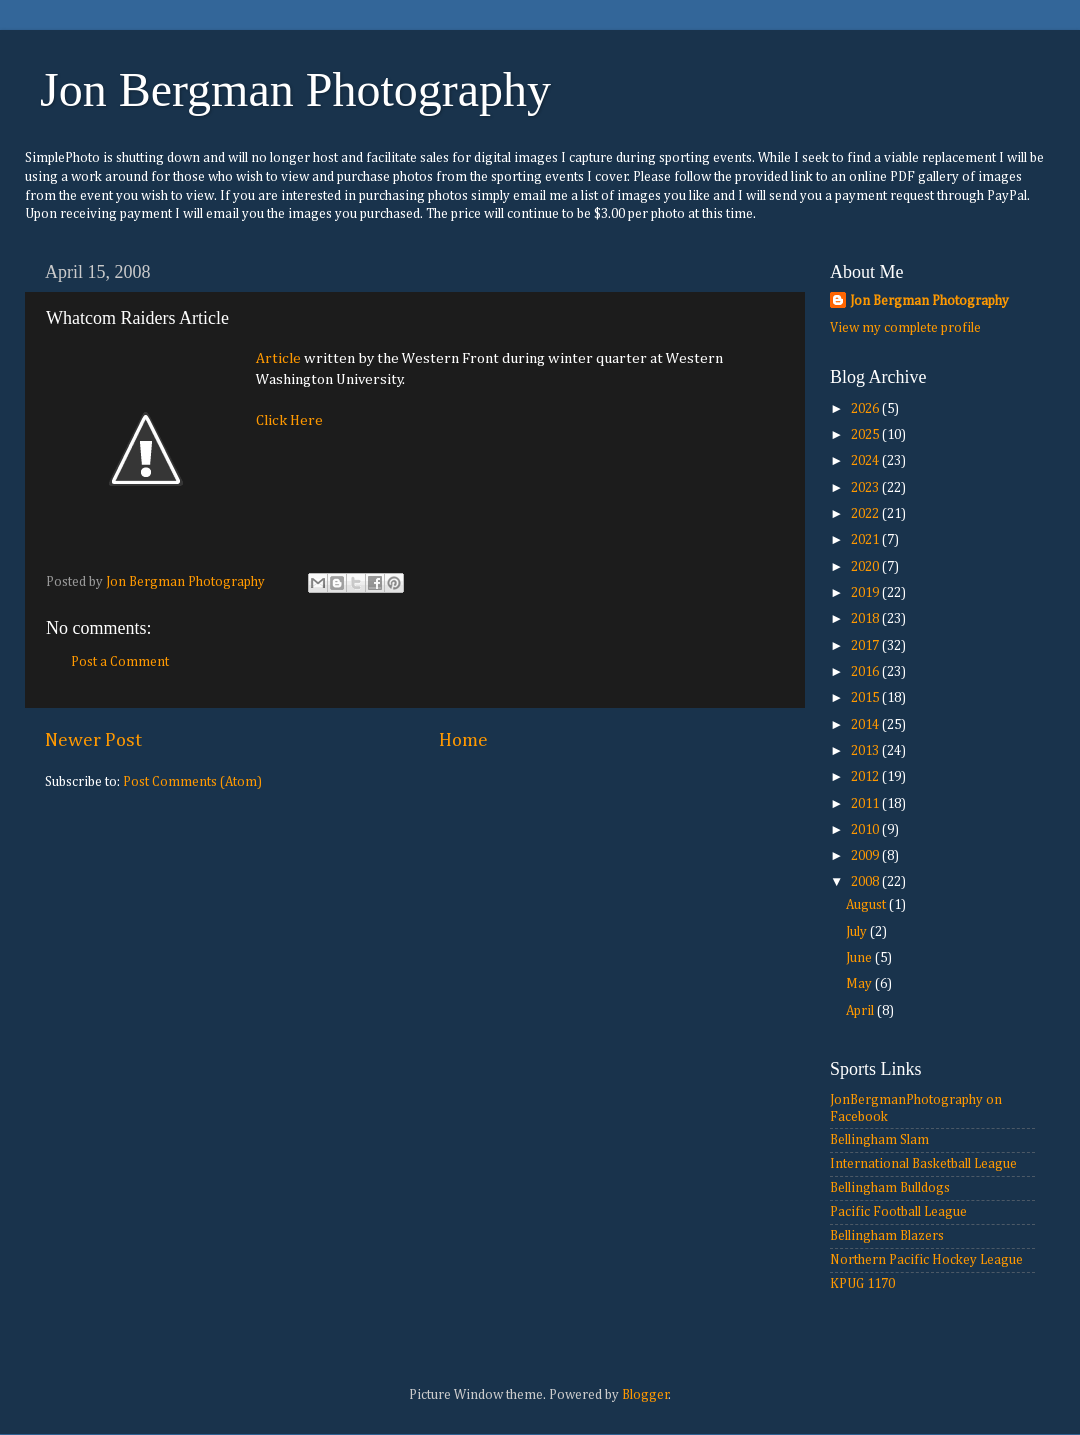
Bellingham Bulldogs (890, 1188)
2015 (866, 698)
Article (278, 358)
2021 (866, 540)
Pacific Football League (898, 1212)
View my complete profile (905, 328)
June (860, 958)
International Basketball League (923, 1164)
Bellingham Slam (879, 1140)
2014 (866, 725)
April (861, 1011)
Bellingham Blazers (887, 1236)
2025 (866, 435)
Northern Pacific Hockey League (926, 1260)
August (867, 905)
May (860, 984)
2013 (866, 751)
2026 (866, 409)
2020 (866, 567)
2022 (866, 514)
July (858, 932)
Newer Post (93, 740)
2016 (866, 672)
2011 (866, 804)
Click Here (289, 420)
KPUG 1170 (862, 1284)
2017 (866, 646)
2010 (866, 830)
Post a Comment (120, 662)
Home (463, 740)
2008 (866, 882)
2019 (866, 593)
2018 (866, 619)
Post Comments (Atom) (192, 782)
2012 (866, 777)
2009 (866, 856)
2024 (866, 461)
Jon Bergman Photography (295, 89)
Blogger (645, 1395)
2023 (866, 488)
